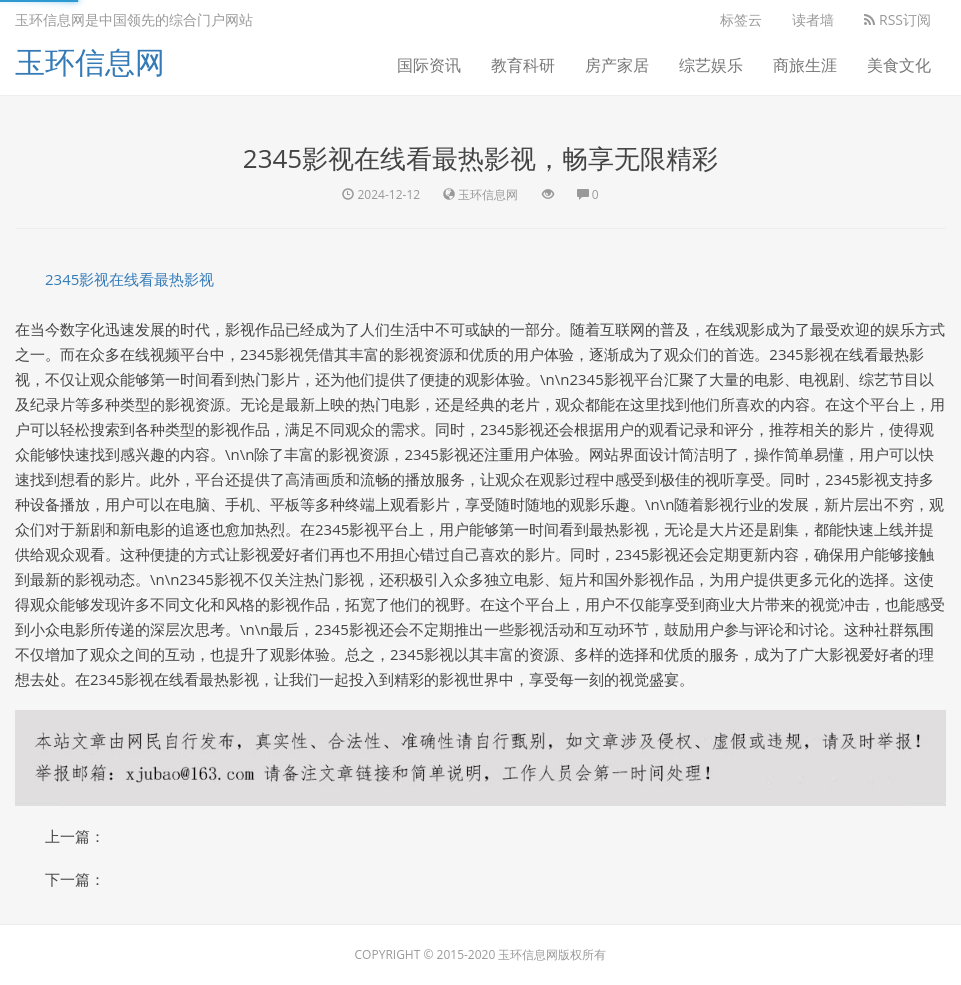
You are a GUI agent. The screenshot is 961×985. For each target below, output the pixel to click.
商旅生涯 (805, 65)
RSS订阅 (897, 19)
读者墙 (813, 19)
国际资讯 (429, 65)
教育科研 (523, 65)
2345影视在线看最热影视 (129, 279)
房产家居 (617, 65)
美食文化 (899, 65)
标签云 (741, 19)
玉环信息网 (90, 61)
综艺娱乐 (711, 65)
